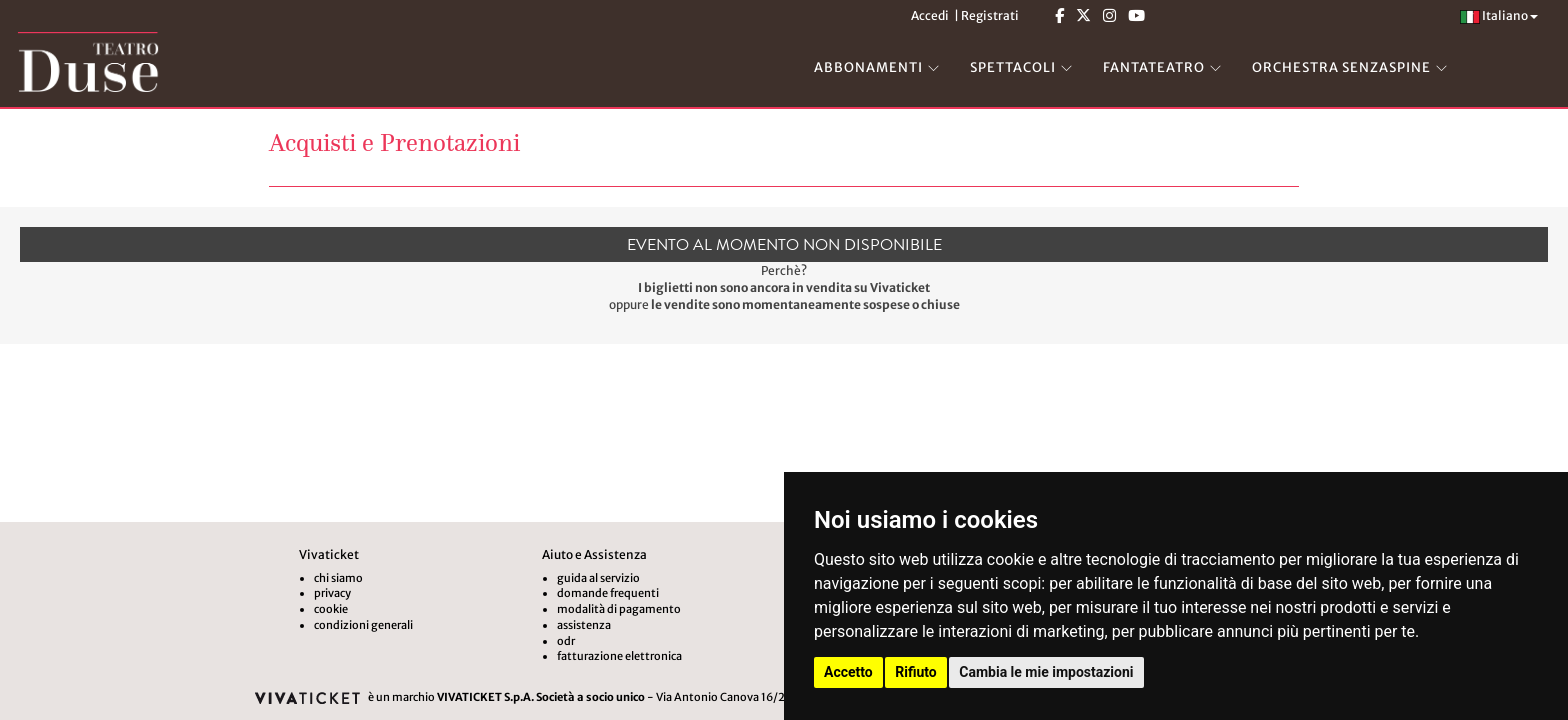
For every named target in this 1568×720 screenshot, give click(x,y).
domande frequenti (608, 593)
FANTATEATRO (1154, 67)
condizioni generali (363, 625)
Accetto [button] (848, 672)
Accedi (930, 15)
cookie (331, 609)
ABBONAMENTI (868, 67)
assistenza (584, 625)
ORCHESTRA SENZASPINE (1341, 67)
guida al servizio (598, 578)
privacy (332, 593)
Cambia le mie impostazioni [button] (1046, 672)
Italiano (1499, 15)
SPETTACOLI (1013, 67)
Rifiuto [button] (916, 672)
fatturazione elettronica (619, 656)
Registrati (990, 15)
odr (566, 641)
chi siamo (338, 578)
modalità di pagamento (619, 609)
